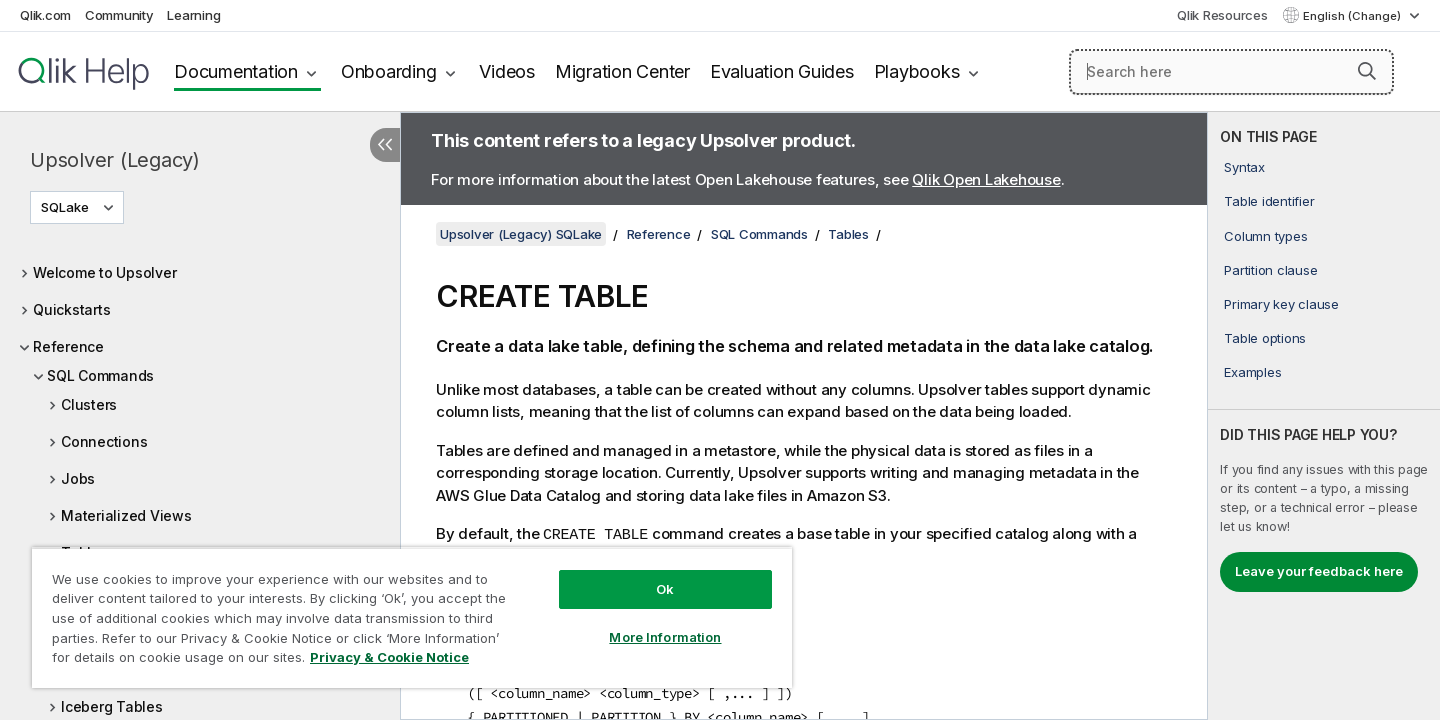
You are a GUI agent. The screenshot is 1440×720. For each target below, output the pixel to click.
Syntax (1244, 167)
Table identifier (1269, 201)
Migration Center (622, 71)
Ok (665, 589)
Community (119, 15)
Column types (1265, 236)
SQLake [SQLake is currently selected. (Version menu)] (66, 207)
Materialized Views (126, 515)
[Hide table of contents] (385, 145)
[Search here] (1231, 72)
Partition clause (1270, 270)
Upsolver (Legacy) (115, 160)
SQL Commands (100, 375)
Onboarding (389, 71)
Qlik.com (45, 15)
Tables (848, 234)
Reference (68, 346)
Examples (1252, 372)
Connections (104, 441)
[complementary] (1324, 416)
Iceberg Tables (112, 706)
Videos (507, 71)
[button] (1367, 71)
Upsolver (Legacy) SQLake (521, 234)
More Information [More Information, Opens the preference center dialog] (665, 637)
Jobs (78, 478)
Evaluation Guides (782, 71)
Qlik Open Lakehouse (986, 179)
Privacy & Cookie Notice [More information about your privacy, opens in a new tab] (389, 657)
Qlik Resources (1222, 15)
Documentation (236, 71)
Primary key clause (1281, 304)
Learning (193, 15)
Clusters (89, 404)
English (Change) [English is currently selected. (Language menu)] (1353, 16)
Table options (1265, 338)
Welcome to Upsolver (104, 272)
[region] (412, 617)
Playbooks (917, 71)
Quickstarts (71, 309)
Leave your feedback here (1319, 571)
